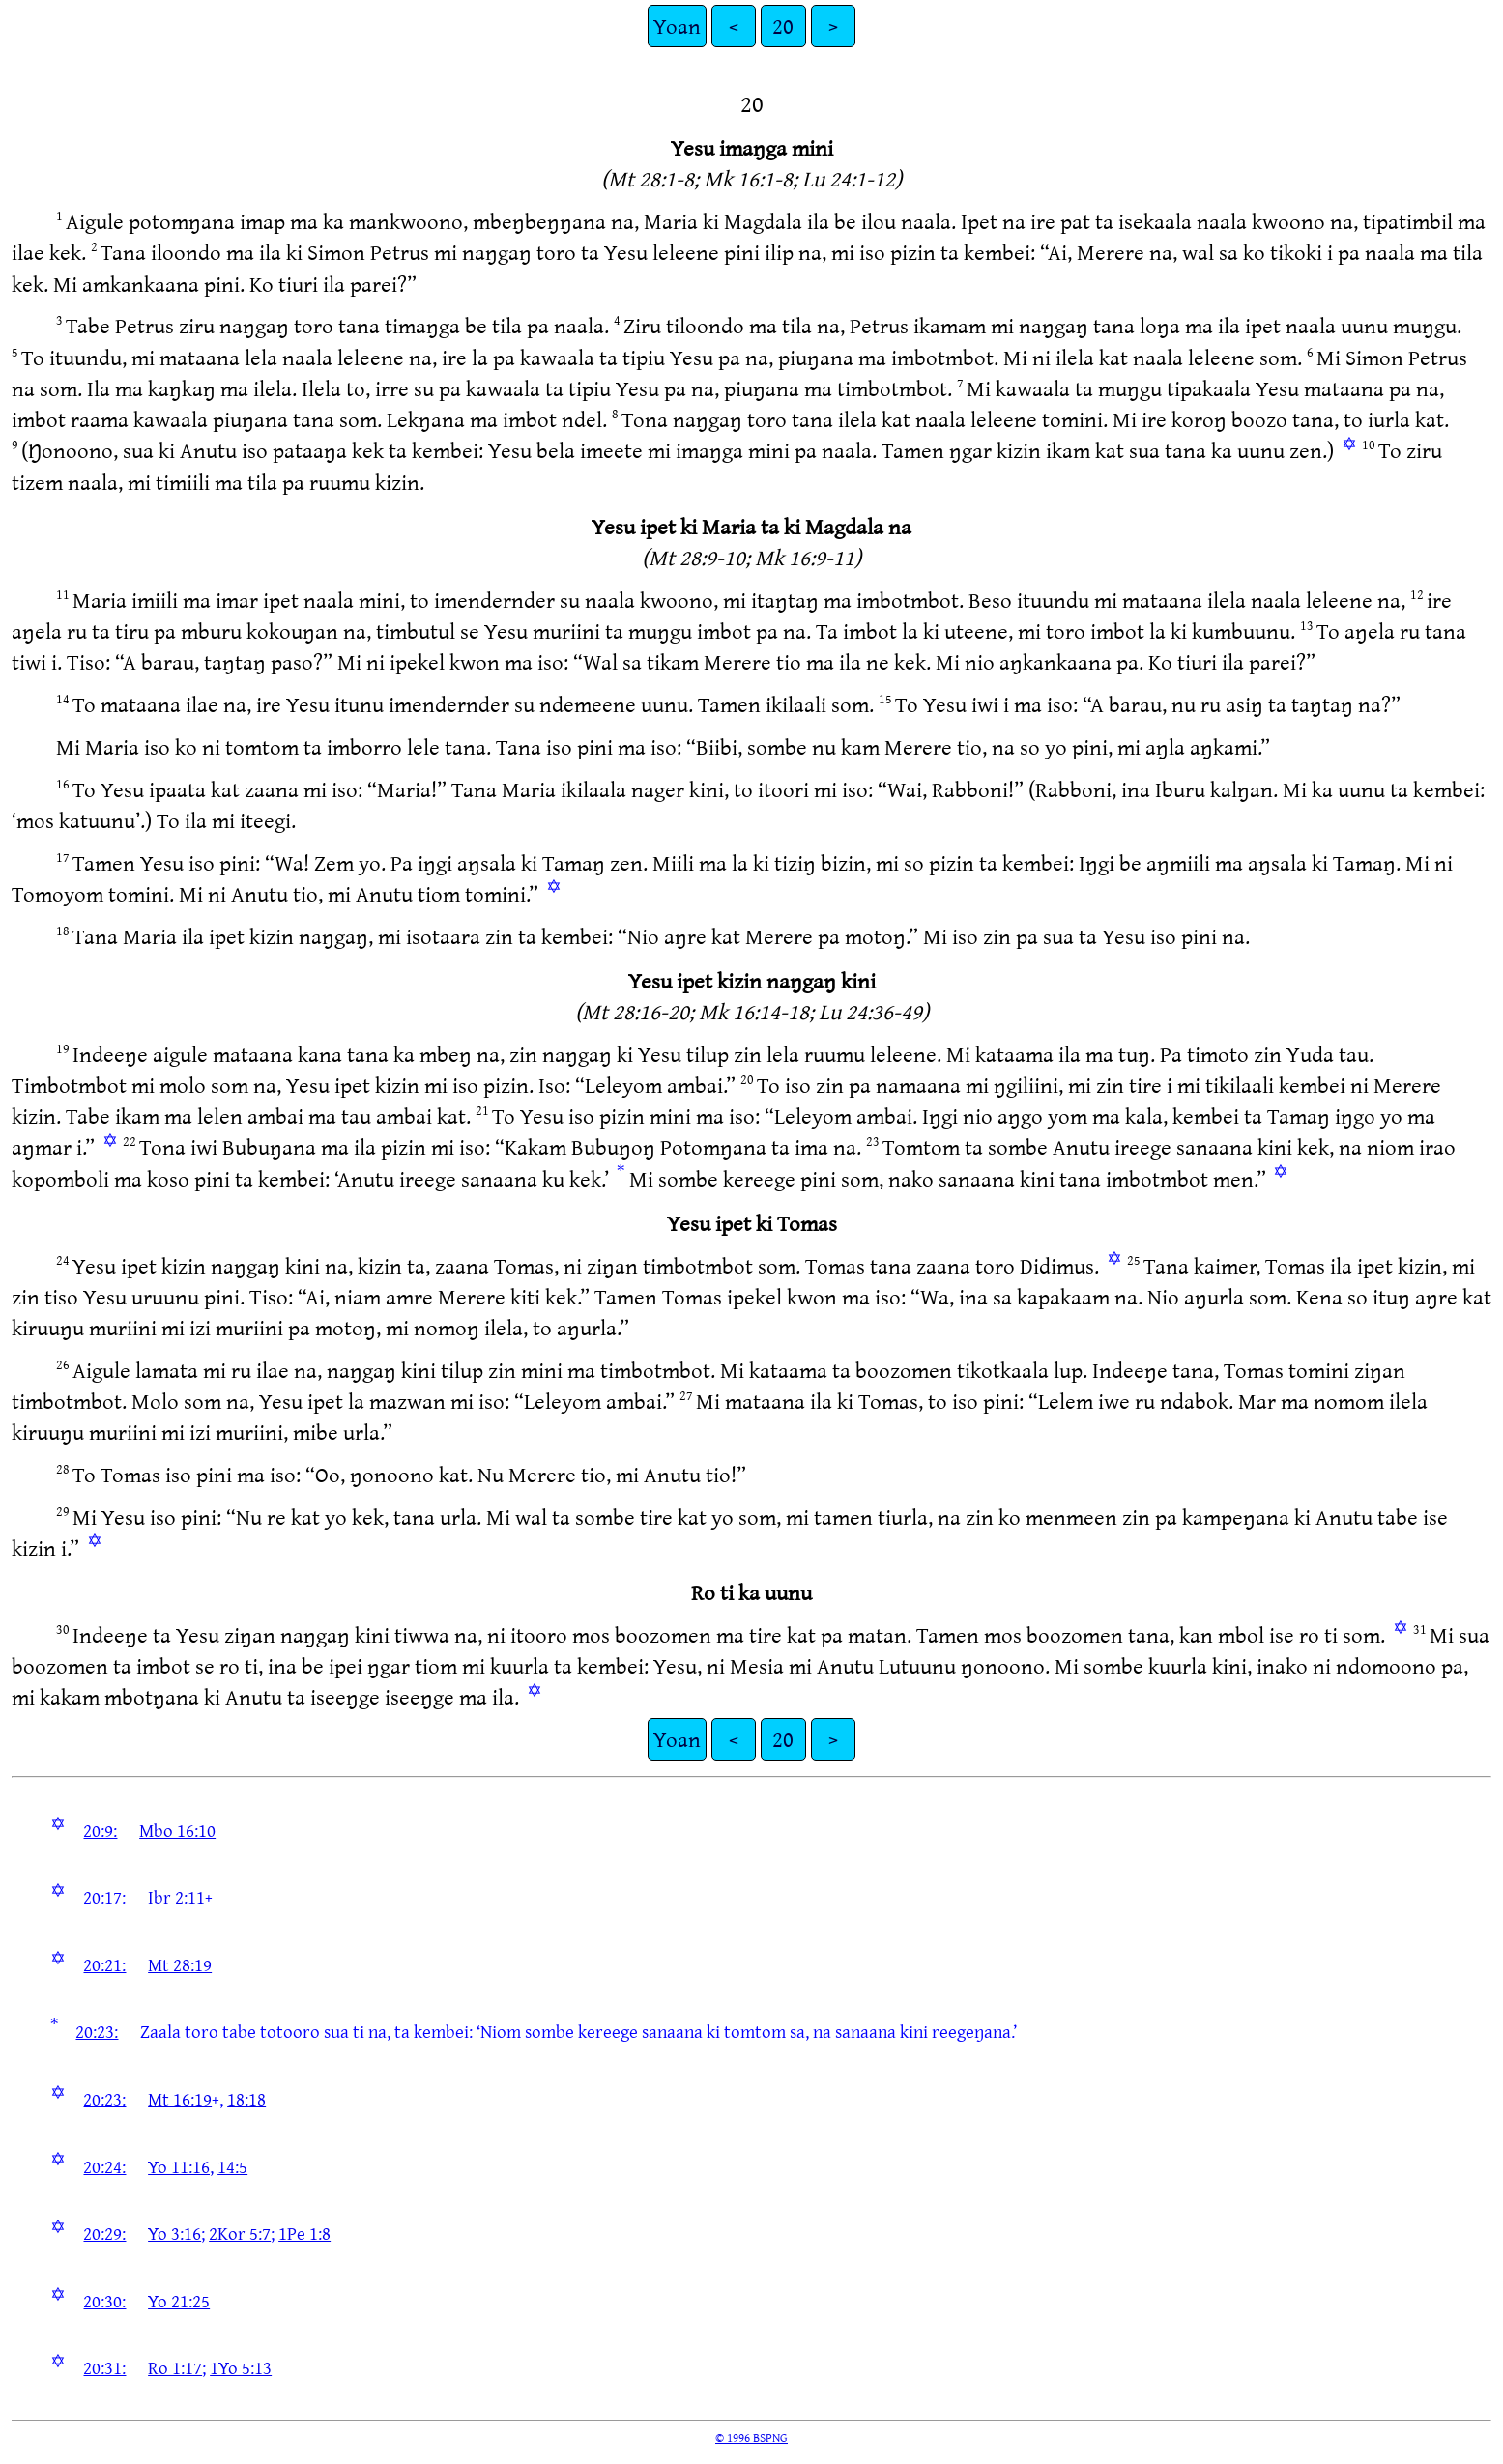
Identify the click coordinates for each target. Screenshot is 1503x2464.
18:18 (246, 2098)
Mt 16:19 (180, 2098)
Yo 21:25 (179, 2300)
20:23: (96, 2031)
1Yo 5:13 (241, 2367)
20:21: (104, 1964)
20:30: (104, 2300)
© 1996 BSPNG (751, 2437)
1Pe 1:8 (304, 2233)
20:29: (104, 2233)
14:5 (232, 2166)
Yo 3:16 (174, 2233)
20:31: (104, 2367)
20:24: (104, 2166)
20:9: (100, 1830)
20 (783, 26)
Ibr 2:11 (176, 1896)
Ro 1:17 (175, 2367)
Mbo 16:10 (177, 1830)
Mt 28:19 (180, 1964)
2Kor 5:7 (240, 2233)
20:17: (104, 1896)
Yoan (677, 26)
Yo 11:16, (181, 2166)
